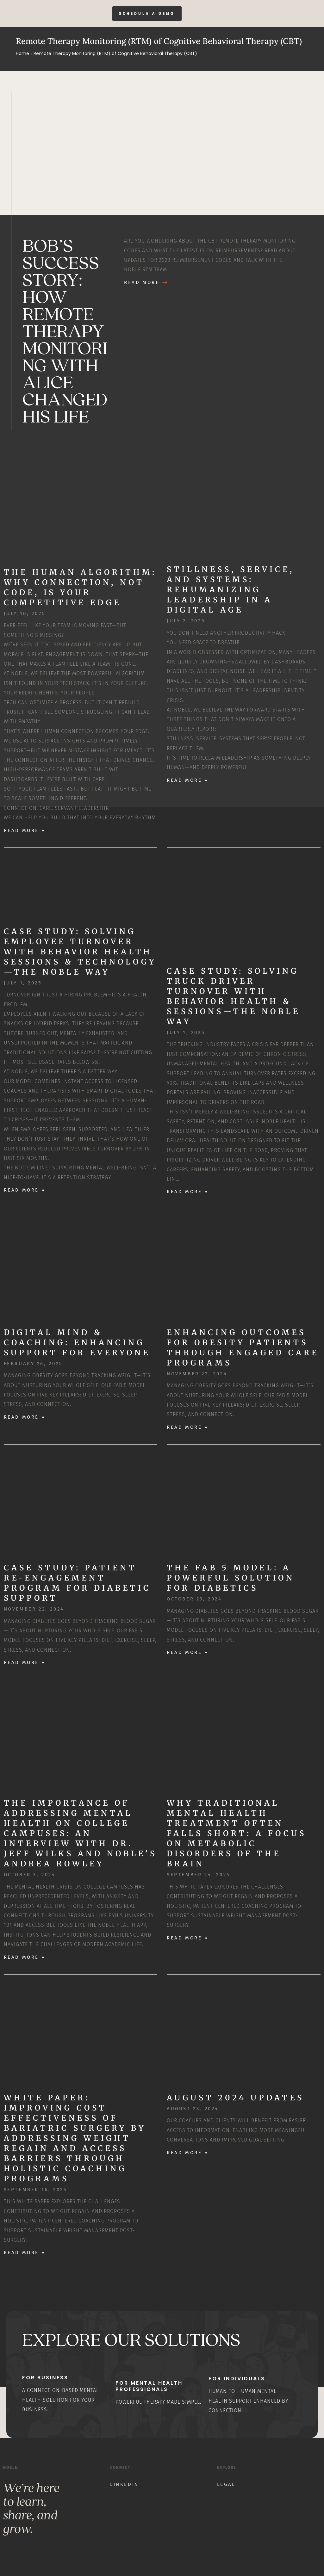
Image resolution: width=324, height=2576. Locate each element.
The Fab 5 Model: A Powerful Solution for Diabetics (231, 1578)
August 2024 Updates (235, 2098)
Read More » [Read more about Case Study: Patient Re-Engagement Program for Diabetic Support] (24, 1663)
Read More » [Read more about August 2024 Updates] (187, 2152)
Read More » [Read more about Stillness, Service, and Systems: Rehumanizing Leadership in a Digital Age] (187, 780)
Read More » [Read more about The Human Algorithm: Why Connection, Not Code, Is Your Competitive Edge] (24, 830)
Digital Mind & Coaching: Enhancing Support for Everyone (77, 1343)
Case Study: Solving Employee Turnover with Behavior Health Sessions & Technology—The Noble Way (80, 952)
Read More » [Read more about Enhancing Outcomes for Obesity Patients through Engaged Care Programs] (187, 1427)
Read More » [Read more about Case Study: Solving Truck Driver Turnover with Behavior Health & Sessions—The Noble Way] (187, 1192)
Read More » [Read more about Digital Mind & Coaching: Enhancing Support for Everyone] (24, 1417)
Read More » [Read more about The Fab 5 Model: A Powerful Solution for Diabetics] (187, 1652)
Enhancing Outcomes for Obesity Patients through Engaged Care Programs (243, 1348)
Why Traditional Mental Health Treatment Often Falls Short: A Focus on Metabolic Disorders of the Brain (236, 1833)
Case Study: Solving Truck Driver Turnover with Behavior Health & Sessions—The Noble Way (233, 996)
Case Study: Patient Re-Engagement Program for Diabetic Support (77, 1583)
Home (22, 54)
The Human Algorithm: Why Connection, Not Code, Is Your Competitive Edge (80, 587)
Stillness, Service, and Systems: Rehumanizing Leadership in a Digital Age (230, 590)
